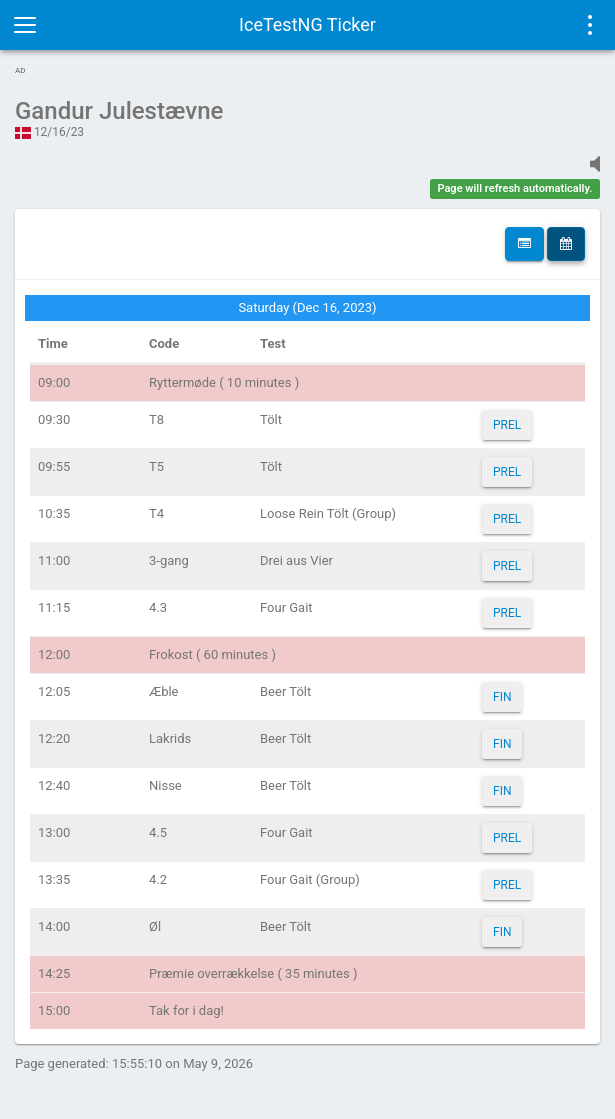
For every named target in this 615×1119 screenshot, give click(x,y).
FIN (502, 697)
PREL (507, 425)
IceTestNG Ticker (307, 24)
